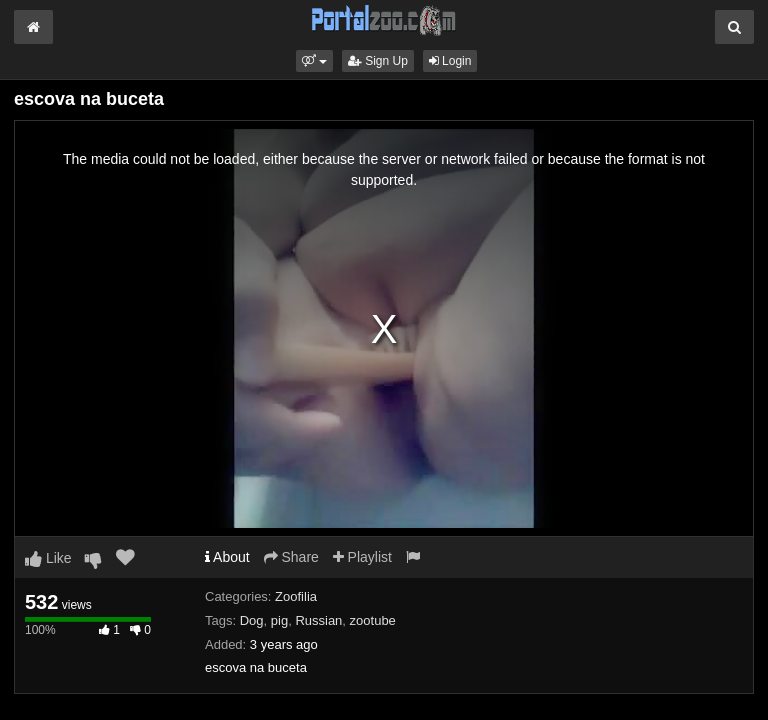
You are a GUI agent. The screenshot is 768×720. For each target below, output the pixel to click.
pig (279, 620)
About (227, 557)
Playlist (362, 557)
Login (450, 61)
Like (48, 558)
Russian (318, 620)
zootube (373, 620)
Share (291, 557)
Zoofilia (296, 596)
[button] (314, 61)
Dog (252, 620)
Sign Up (378, 61)
